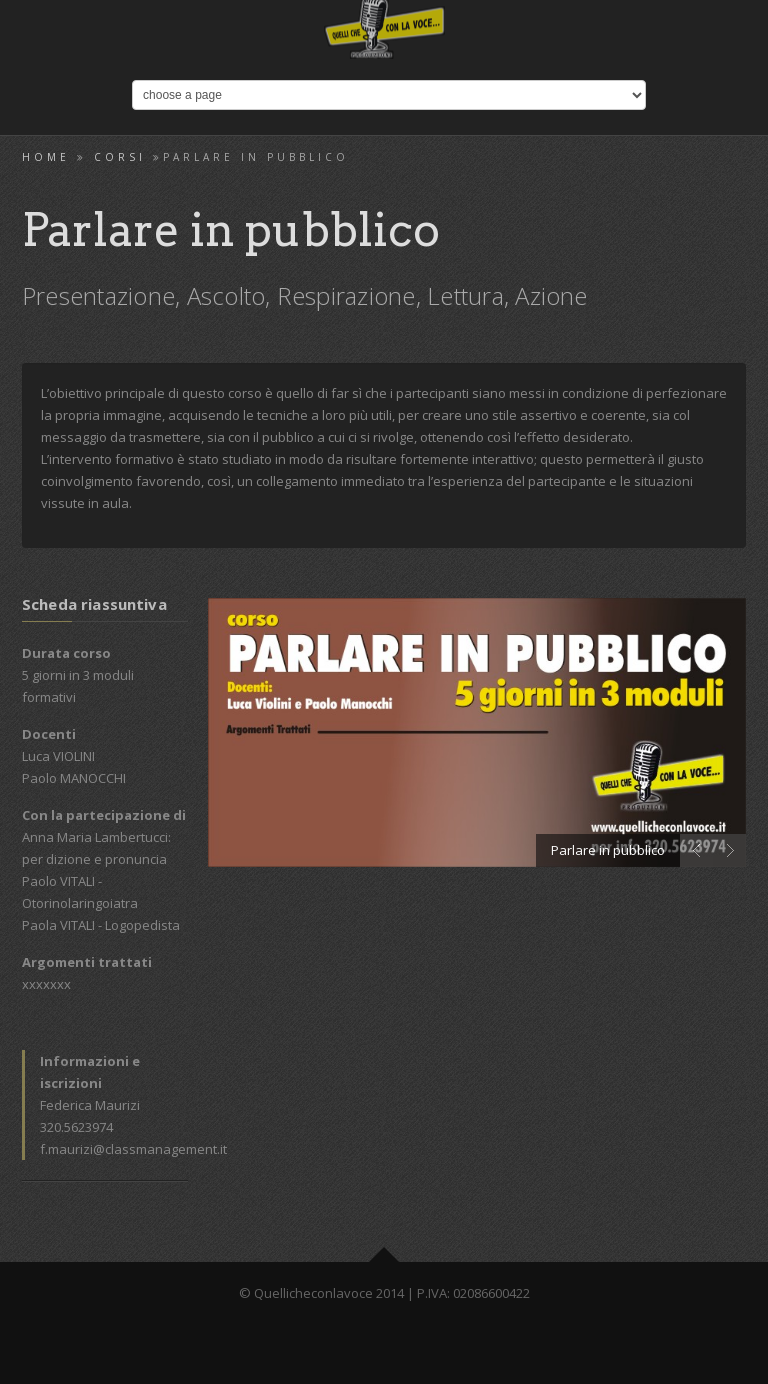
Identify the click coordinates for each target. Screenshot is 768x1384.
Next (729, 850)
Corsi (120, 157)
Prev (696, 850)
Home (46, 157)
